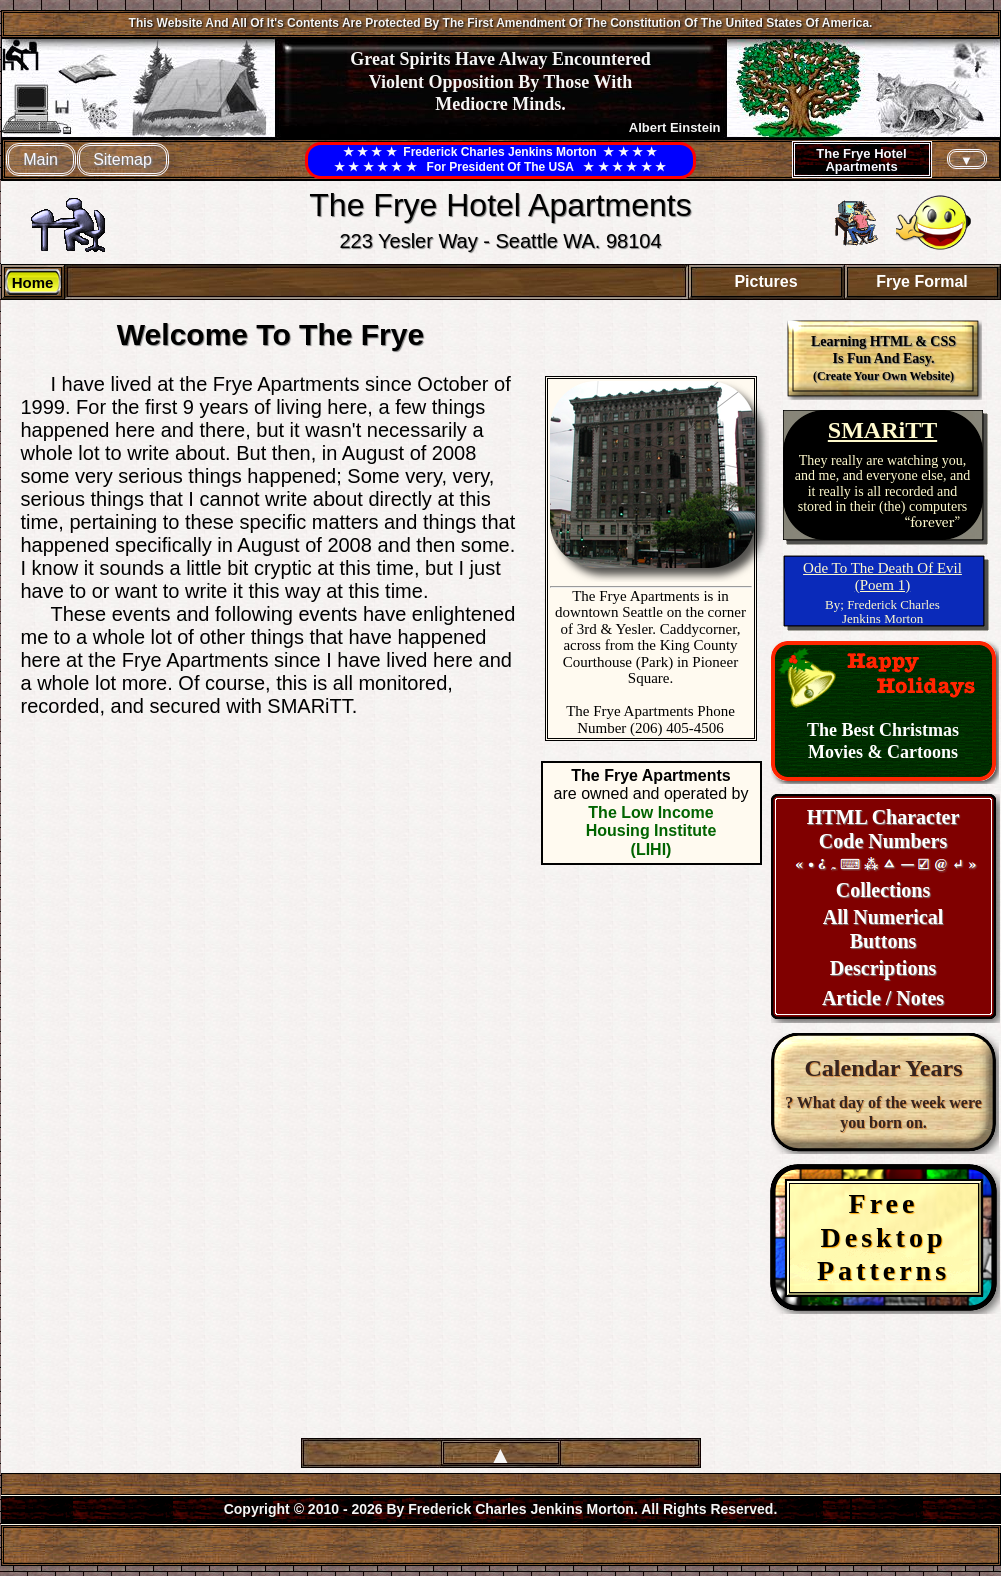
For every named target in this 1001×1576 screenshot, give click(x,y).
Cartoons (922, 752)
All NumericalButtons (883, 929)
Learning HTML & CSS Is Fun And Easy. (883, 358)
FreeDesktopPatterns (883, 1237)
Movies (837, 752)
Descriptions (883, 968)
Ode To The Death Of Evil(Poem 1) (882, 576)
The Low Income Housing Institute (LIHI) (651, 831)
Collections (883, 890)
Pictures (765, 281)
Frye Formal (922, 281)
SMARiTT (882, 430)
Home (33, 282)
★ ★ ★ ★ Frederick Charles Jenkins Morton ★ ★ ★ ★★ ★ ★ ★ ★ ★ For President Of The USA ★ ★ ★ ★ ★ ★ (500, 159)
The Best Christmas (883, 730)
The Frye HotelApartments (861, 160)
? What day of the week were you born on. (883, 1093)
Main (40, 159)
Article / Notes (883, 998)
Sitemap (122, 159)
